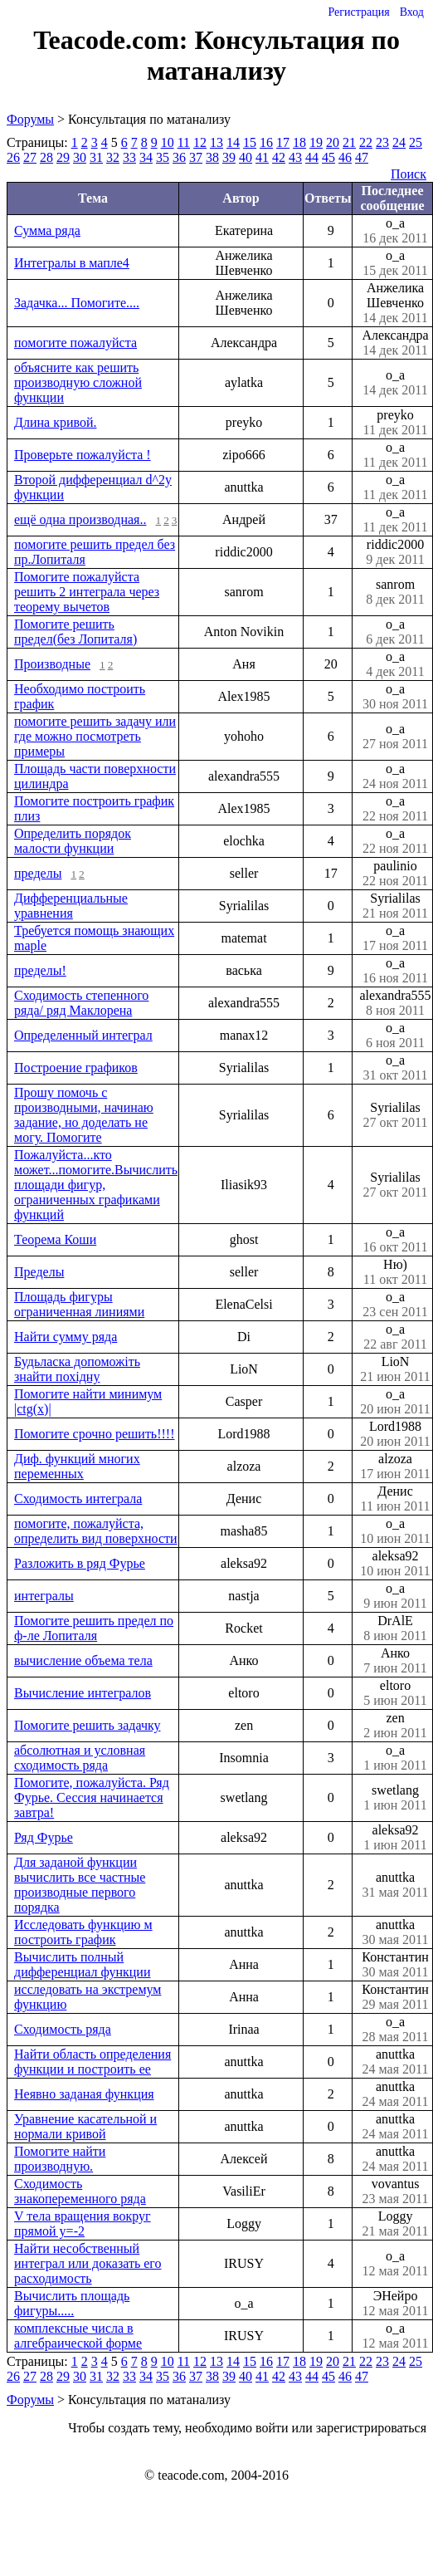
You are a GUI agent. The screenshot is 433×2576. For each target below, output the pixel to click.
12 (200, 142)
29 (63, 157)
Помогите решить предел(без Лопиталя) (75, 631)
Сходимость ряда (62, 2029)
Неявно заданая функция (84, 2094)
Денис (395, 1499)
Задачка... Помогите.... (76, 303)
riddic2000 (395, 552)
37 (195, 157)
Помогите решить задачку (87, 1725)
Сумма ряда (47, 230)
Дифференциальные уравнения (71, 905)
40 (245, 157)
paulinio (395, 874)
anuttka (395, 1885)
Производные (52, 664)
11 (184, 142)
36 (179, 157)
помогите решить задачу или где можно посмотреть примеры (95, 736)
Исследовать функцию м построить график (83, 1932)
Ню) (395, 1272)
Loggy (395, 2224)
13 (216, 142)
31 (96, 157)
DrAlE (395, 1628)
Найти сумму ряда (65, 1337)
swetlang (395, 1798)
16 (266, 142)
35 (162, 157)
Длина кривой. (55, 422)
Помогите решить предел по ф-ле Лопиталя (93, 1628)
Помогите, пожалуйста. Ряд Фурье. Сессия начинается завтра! (91, 1797)
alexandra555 (395, 1003)
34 (146, 157)
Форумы (30, 119)
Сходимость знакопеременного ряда (80, 2191)
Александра (395, 343)
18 (299, 142)
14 (233, 142)
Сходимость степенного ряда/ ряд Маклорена (81, 1002)
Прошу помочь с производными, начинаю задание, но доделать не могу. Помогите (83, 1114)
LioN (395, 1369)
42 (278, 157)
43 (295, 157)
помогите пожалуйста (75, 342)
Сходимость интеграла (78, 1498)
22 (365, 142)
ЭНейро (395, 2304)
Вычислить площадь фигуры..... (71, 2303)
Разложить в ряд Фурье (79, 1563)
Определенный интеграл (83, 1035)
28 (46, 157)
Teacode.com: (113, 40)
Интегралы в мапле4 (71, 263)
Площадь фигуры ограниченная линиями (79, 1304)
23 (382, 142)
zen (395, 1726)
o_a (395, 231)
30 (79, 157)
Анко (395, 1661)
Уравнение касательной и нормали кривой (85, 2126)
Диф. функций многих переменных (77, 1466)
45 (328, 157)
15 (249, 142)
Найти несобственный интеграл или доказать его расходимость (87, 2263)
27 (29, 157)
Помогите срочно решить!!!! (94, 1434)
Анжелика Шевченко (395, 303)
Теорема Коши (55, 1239)
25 (415, 142)
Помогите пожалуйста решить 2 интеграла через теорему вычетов (86, 592)
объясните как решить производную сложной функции (78, 382)
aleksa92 (395, 1564)
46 (345, 157)
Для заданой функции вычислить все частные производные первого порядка (79, 1884)
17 (282, 142)
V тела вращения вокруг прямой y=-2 (82, 2223)
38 (212, 157)
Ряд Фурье (43, 1837)
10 (167, 142)
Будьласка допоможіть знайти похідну (77, 1368)
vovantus (395, 2191)
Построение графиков (76, 1067)
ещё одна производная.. (80, 519)
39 (229, 157)
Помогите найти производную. (59, 2158)
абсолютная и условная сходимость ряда (79, 1757)
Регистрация (358, 12)
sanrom (395, 592)
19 (316, 142)
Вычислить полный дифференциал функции (82, 1964)
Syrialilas (395, 906)
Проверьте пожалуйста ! (82, 455)
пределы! (40, 970)
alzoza (395, 1466)
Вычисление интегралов (82, 1693)
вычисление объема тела (83, 1660)
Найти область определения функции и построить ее (92, 2061)
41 (262, 157)
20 (332, 142)
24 (399, 142)
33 (129, 157)
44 (312, 157)
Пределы (39, 1272)
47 (361, 157)
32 (112, 157)
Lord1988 (395, 1434)
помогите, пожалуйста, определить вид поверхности (96, 1530)
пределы (37, 873)
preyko (395, 423)
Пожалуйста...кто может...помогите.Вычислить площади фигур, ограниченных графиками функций (96, 1185)
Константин (395, 1965)
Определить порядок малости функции (72, 840)
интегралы (44, 1596)
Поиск (408, 174)
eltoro (395, 1693)
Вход (412, 12)
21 (349, 142)
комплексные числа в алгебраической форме (78, 2335)
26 (13, 157)
